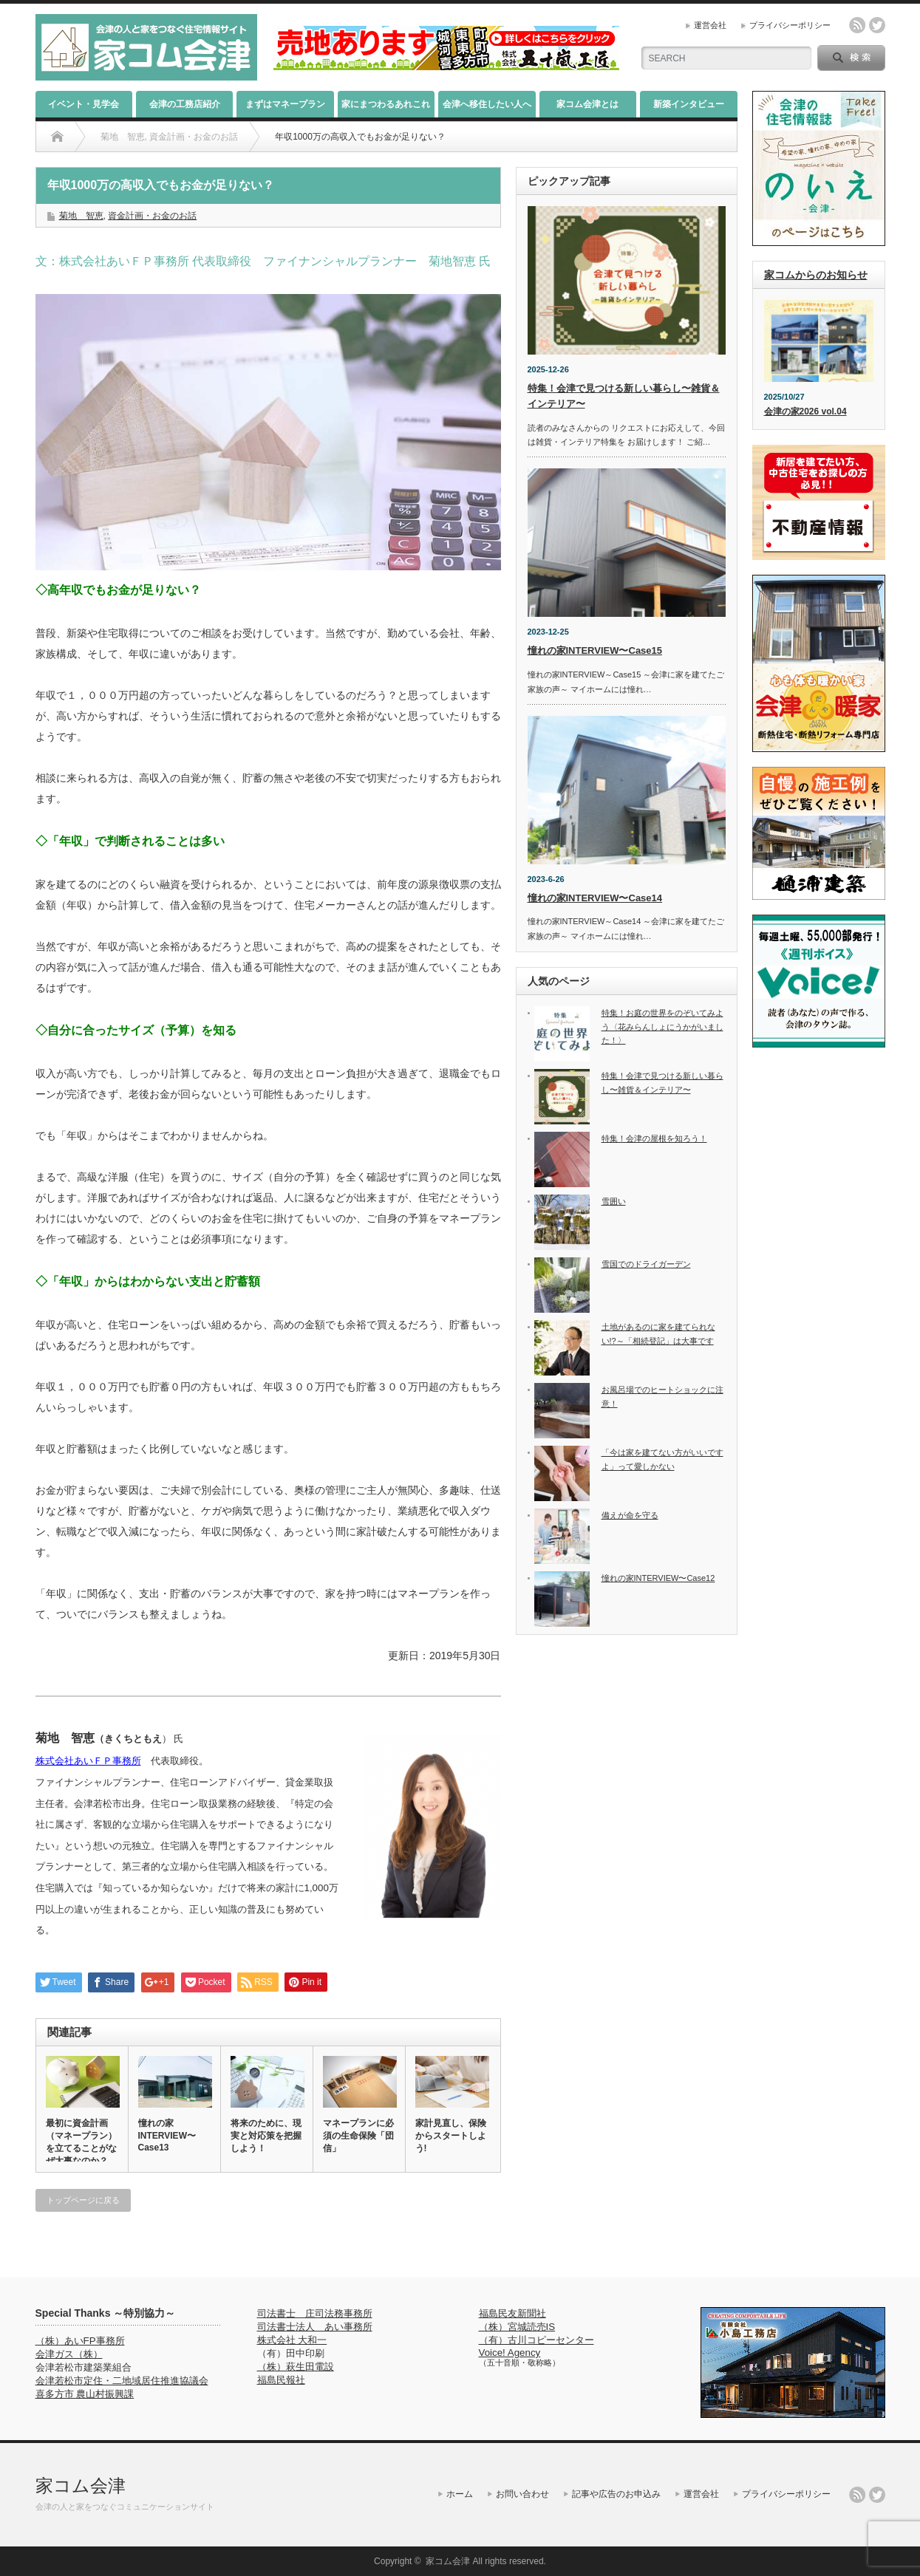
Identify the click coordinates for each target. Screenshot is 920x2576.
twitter (877, 25)
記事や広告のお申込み (616, 2494)
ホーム (459, 2494)
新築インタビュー (688, 104)
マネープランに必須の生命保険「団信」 (358, 2135)
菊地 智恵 (81, 216)
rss (857, 25)
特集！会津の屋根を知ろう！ (654, 1138)
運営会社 (710, 25)
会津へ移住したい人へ (487, 104)
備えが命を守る (630, 1515)
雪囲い (614, 1201)
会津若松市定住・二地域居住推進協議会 (121, 2380)
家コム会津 (80, 2485)
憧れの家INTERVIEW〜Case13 (167, 2135)
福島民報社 (281, 2379)
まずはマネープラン (285, 104)
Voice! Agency (510, 2352)
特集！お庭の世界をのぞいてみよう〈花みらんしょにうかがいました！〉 (662, 1026)
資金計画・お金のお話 (152, 216)
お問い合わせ (522, 2494)
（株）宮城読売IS (517, 2326)
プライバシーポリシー (790, 25)
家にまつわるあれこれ (385, 104)
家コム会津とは (587, 104)
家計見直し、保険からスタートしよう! (450, 2135)
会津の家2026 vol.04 (805, 411)
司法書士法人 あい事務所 (314, 2326)
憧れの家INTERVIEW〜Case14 (595, 897)
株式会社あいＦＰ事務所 (88, 1760)
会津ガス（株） (69, 2354)
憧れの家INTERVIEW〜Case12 (658, 1578)
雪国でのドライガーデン (646, 1264)
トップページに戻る (83, 2200)
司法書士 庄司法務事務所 (314, 2313)
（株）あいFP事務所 (80, 2340)
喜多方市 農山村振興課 (84, 2393)
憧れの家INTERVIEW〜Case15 (595, 650)
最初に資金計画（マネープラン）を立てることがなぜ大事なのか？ (81, 2142)
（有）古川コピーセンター (536, 2340)
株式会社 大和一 (292, 2340)
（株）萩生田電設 (295, 2366)
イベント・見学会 (83, 104)
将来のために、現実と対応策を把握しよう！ (266, 2135)
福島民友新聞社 (512, 2313)
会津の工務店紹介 (184, 104)
